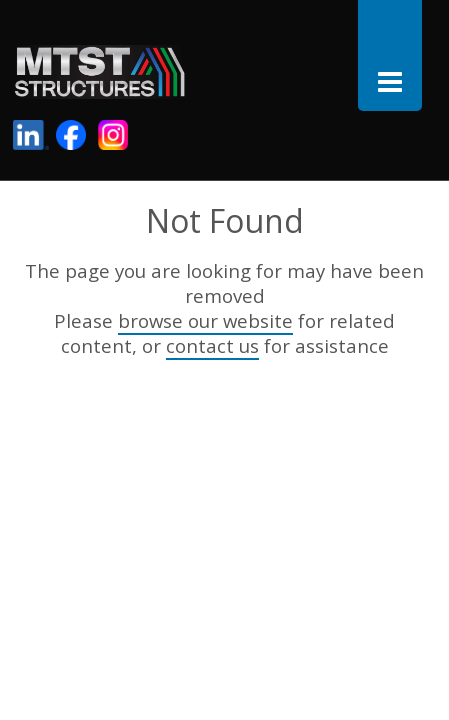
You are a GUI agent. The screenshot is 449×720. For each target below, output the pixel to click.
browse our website (205, 320)
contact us (212, 345)
